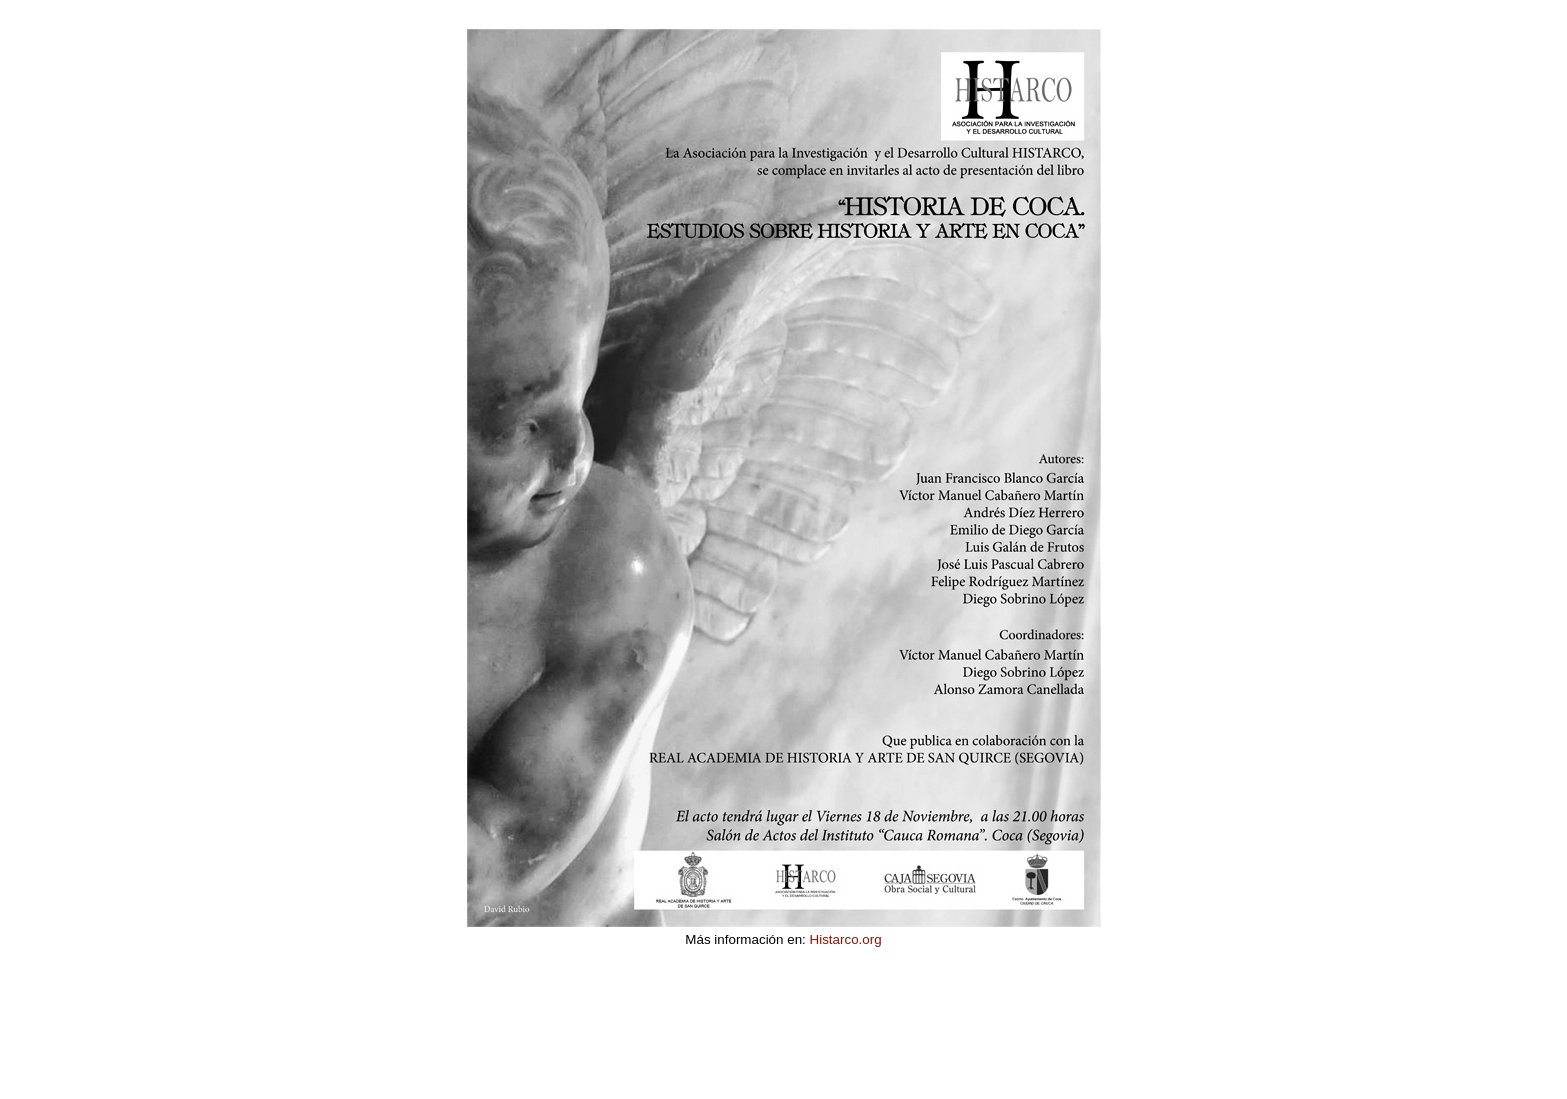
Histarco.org (846, 939)
